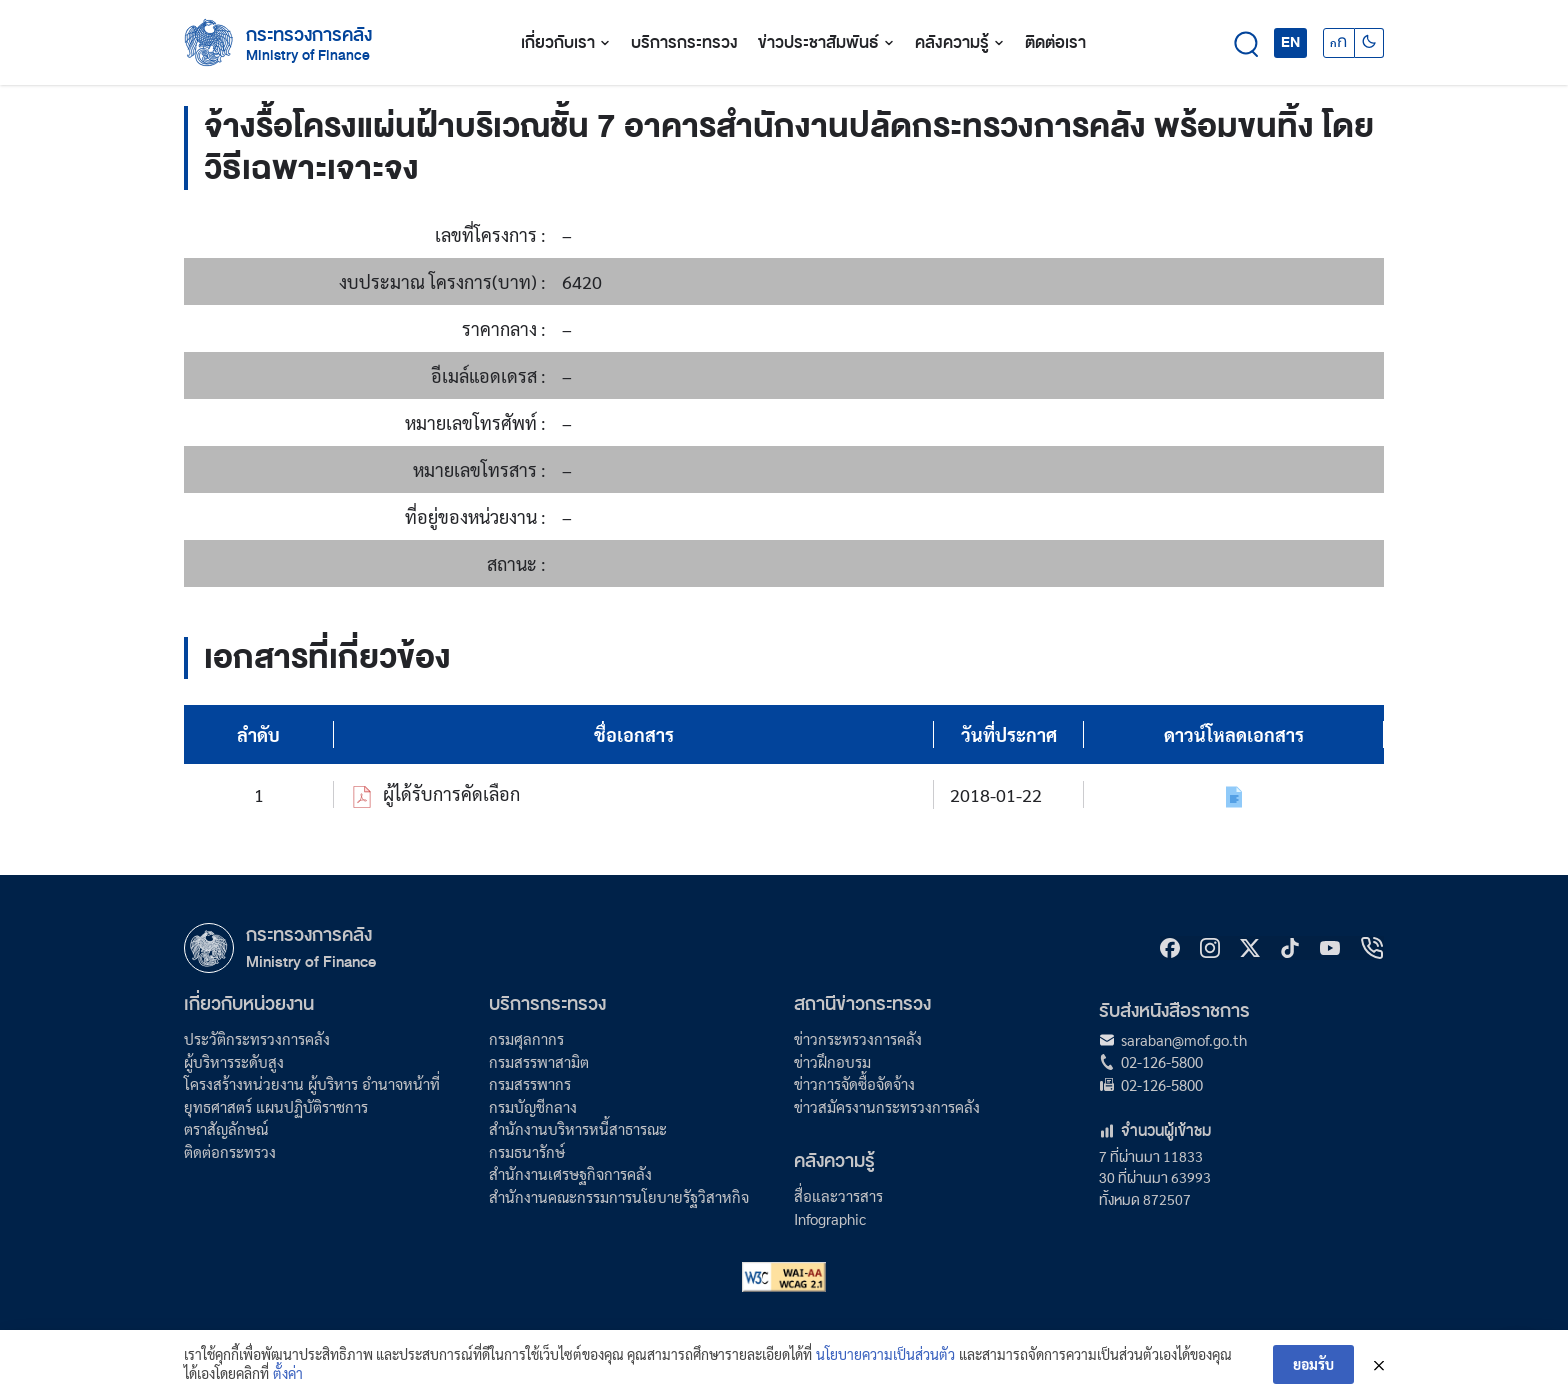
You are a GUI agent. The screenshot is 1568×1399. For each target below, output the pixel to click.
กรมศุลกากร (526, 1038)
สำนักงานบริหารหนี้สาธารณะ (578, 1128)
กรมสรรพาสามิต (539, 1061)
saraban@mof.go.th (1184, 1039)
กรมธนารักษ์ (527, 1151)
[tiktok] (1290, 948)
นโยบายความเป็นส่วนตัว (885, 1363)
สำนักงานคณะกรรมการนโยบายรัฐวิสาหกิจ (619, 1196)
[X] (1250, 948)
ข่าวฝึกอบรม (832, 1061)
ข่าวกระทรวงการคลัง (858, 1038)
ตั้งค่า (288, 1382)
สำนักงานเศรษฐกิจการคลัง (570, 1173)
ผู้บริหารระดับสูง (234, 1061)
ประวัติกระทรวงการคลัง (257, 1038)
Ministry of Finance (311, 961)
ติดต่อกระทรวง (230, 1151)
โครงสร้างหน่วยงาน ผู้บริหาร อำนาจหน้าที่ (312, 1083)
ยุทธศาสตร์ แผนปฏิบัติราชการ (276, 1106)
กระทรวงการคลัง (309, 35)
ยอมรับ (1313, 1373)
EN (1290, 42)
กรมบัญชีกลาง (533, 1106)
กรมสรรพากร (530, 1083)
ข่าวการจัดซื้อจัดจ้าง (854, 1083)
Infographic (830, 1218)
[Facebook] (1170, 948)
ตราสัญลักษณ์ (226, 1128)
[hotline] (1372, 948)
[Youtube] (1330, 948)
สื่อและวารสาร (838, 1195)
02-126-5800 (1162, 1061)
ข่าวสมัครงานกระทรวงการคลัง (887, 1106)
